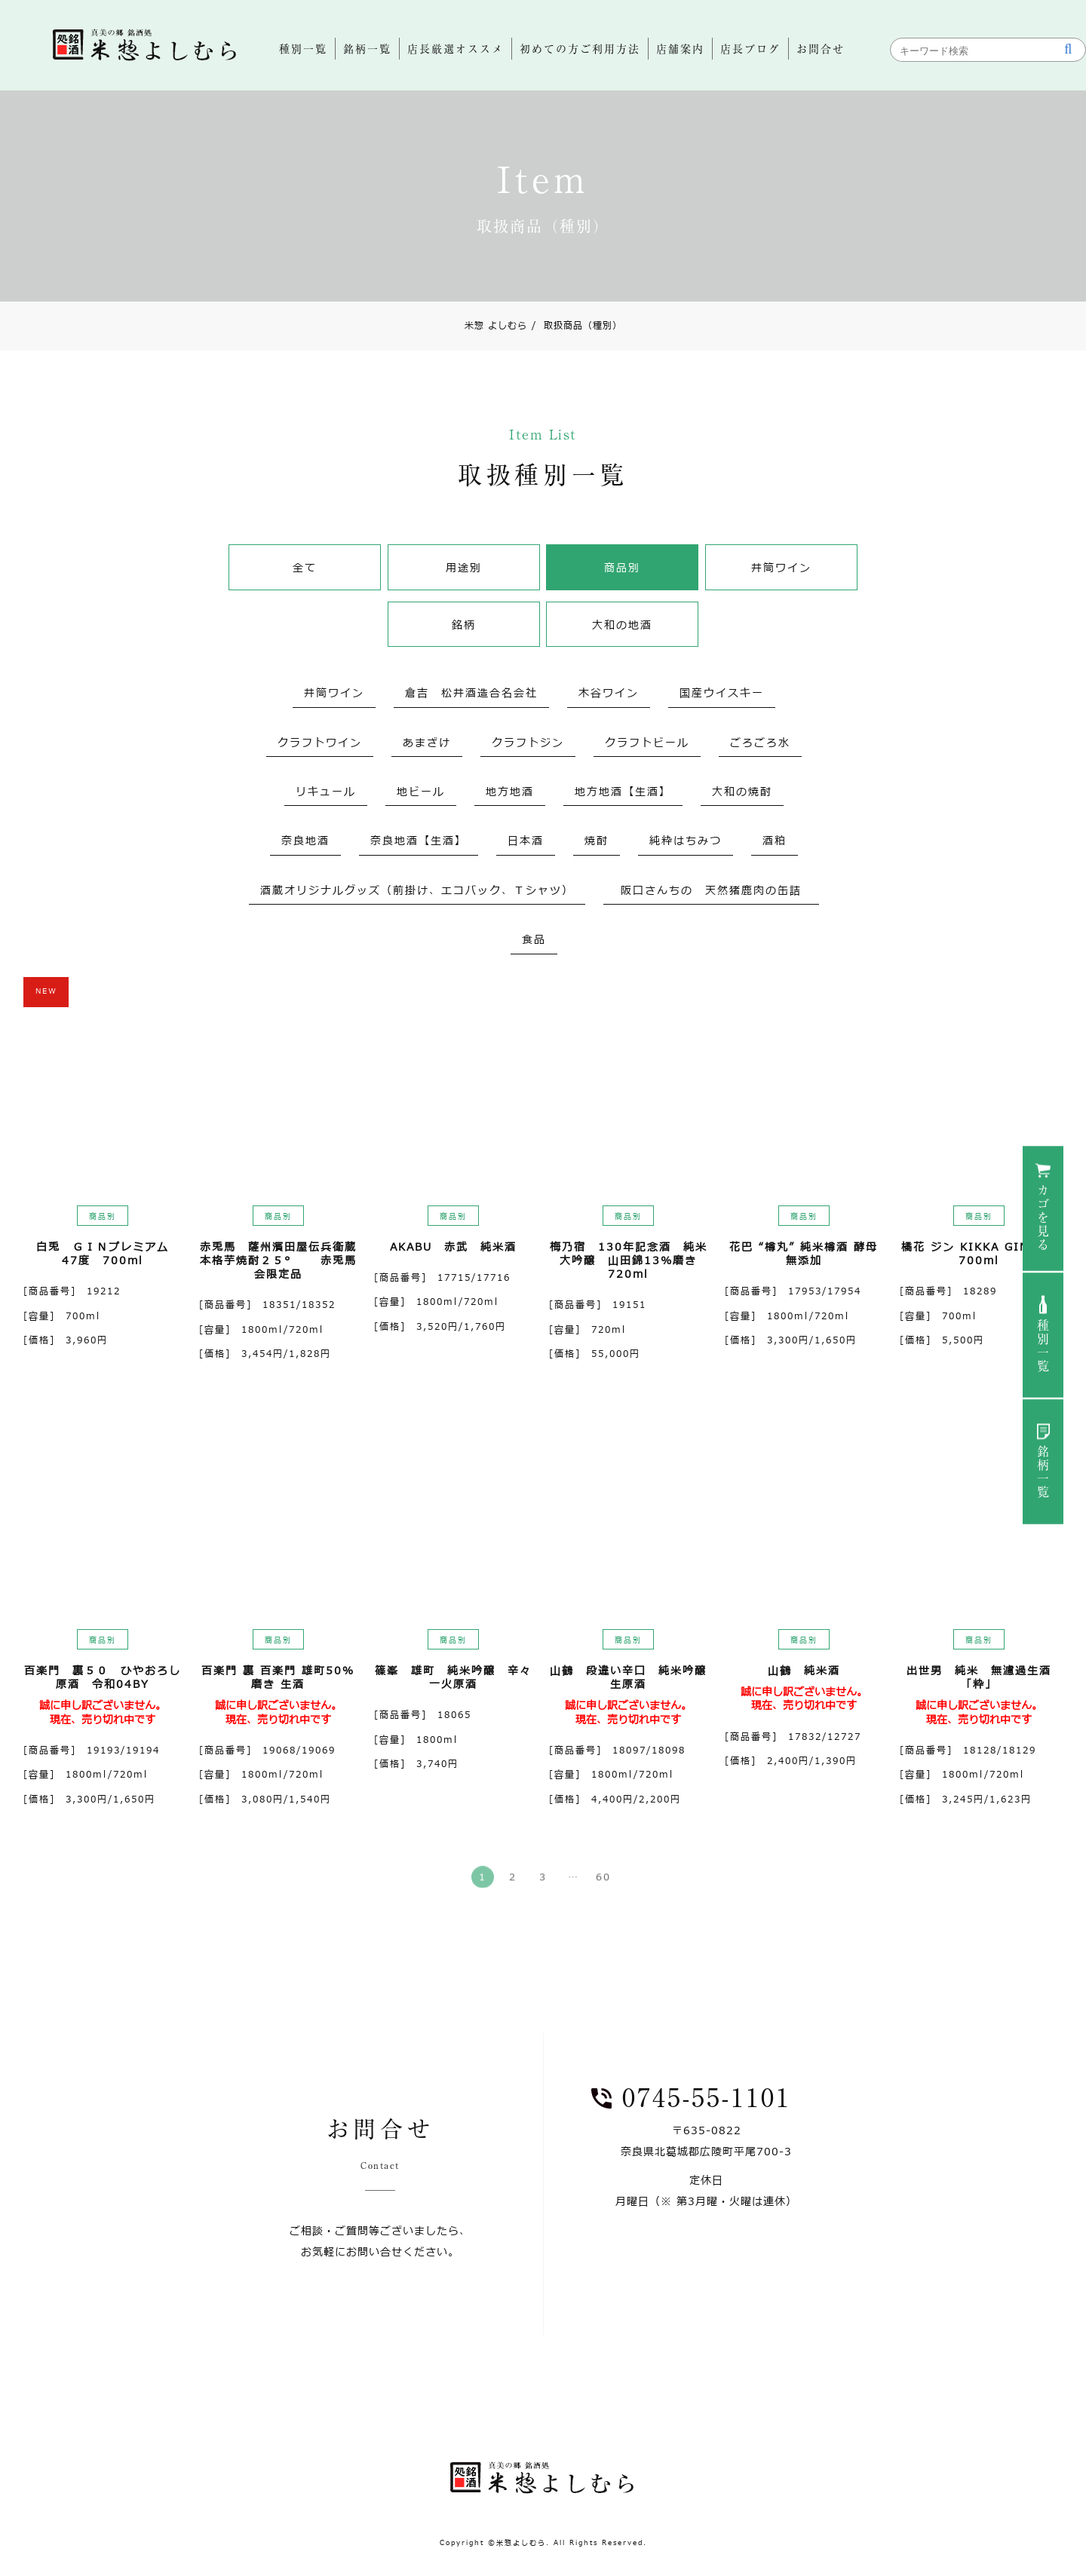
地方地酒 (510, 792)
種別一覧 (1043, 1346)
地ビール (421, 792)
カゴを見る (1043, 1218)
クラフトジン (528, 743)
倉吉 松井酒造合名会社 (471, 693)
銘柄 (464, 625)
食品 (534, 940)
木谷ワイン (608, 693)
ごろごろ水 (760, 743)
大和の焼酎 (742, 792)
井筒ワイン (781, 568)
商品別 (622, 568)
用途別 (464, 568)
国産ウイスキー (722, 693)
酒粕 (774, 841)
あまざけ (427, 743)
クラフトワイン (320, 743)
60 (603, 1885)
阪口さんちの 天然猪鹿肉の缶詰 (717, 891)
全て (305, 568)
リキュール (326, 792)
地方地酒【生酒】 (623, 792)
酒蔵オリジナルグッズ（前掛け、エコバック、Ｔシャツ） (417, 891)
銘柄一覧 (1043, 1472)
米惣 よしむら (496, 325)
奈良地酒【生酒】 (418, 841)
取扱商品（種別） (577, 325)
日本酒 (526, 841)
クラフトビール (647, 743)
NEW (46, 991)
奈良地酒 (305, 841)
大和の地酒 (622, 625)
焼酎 (596, 841)
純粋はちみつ (685, 841)
